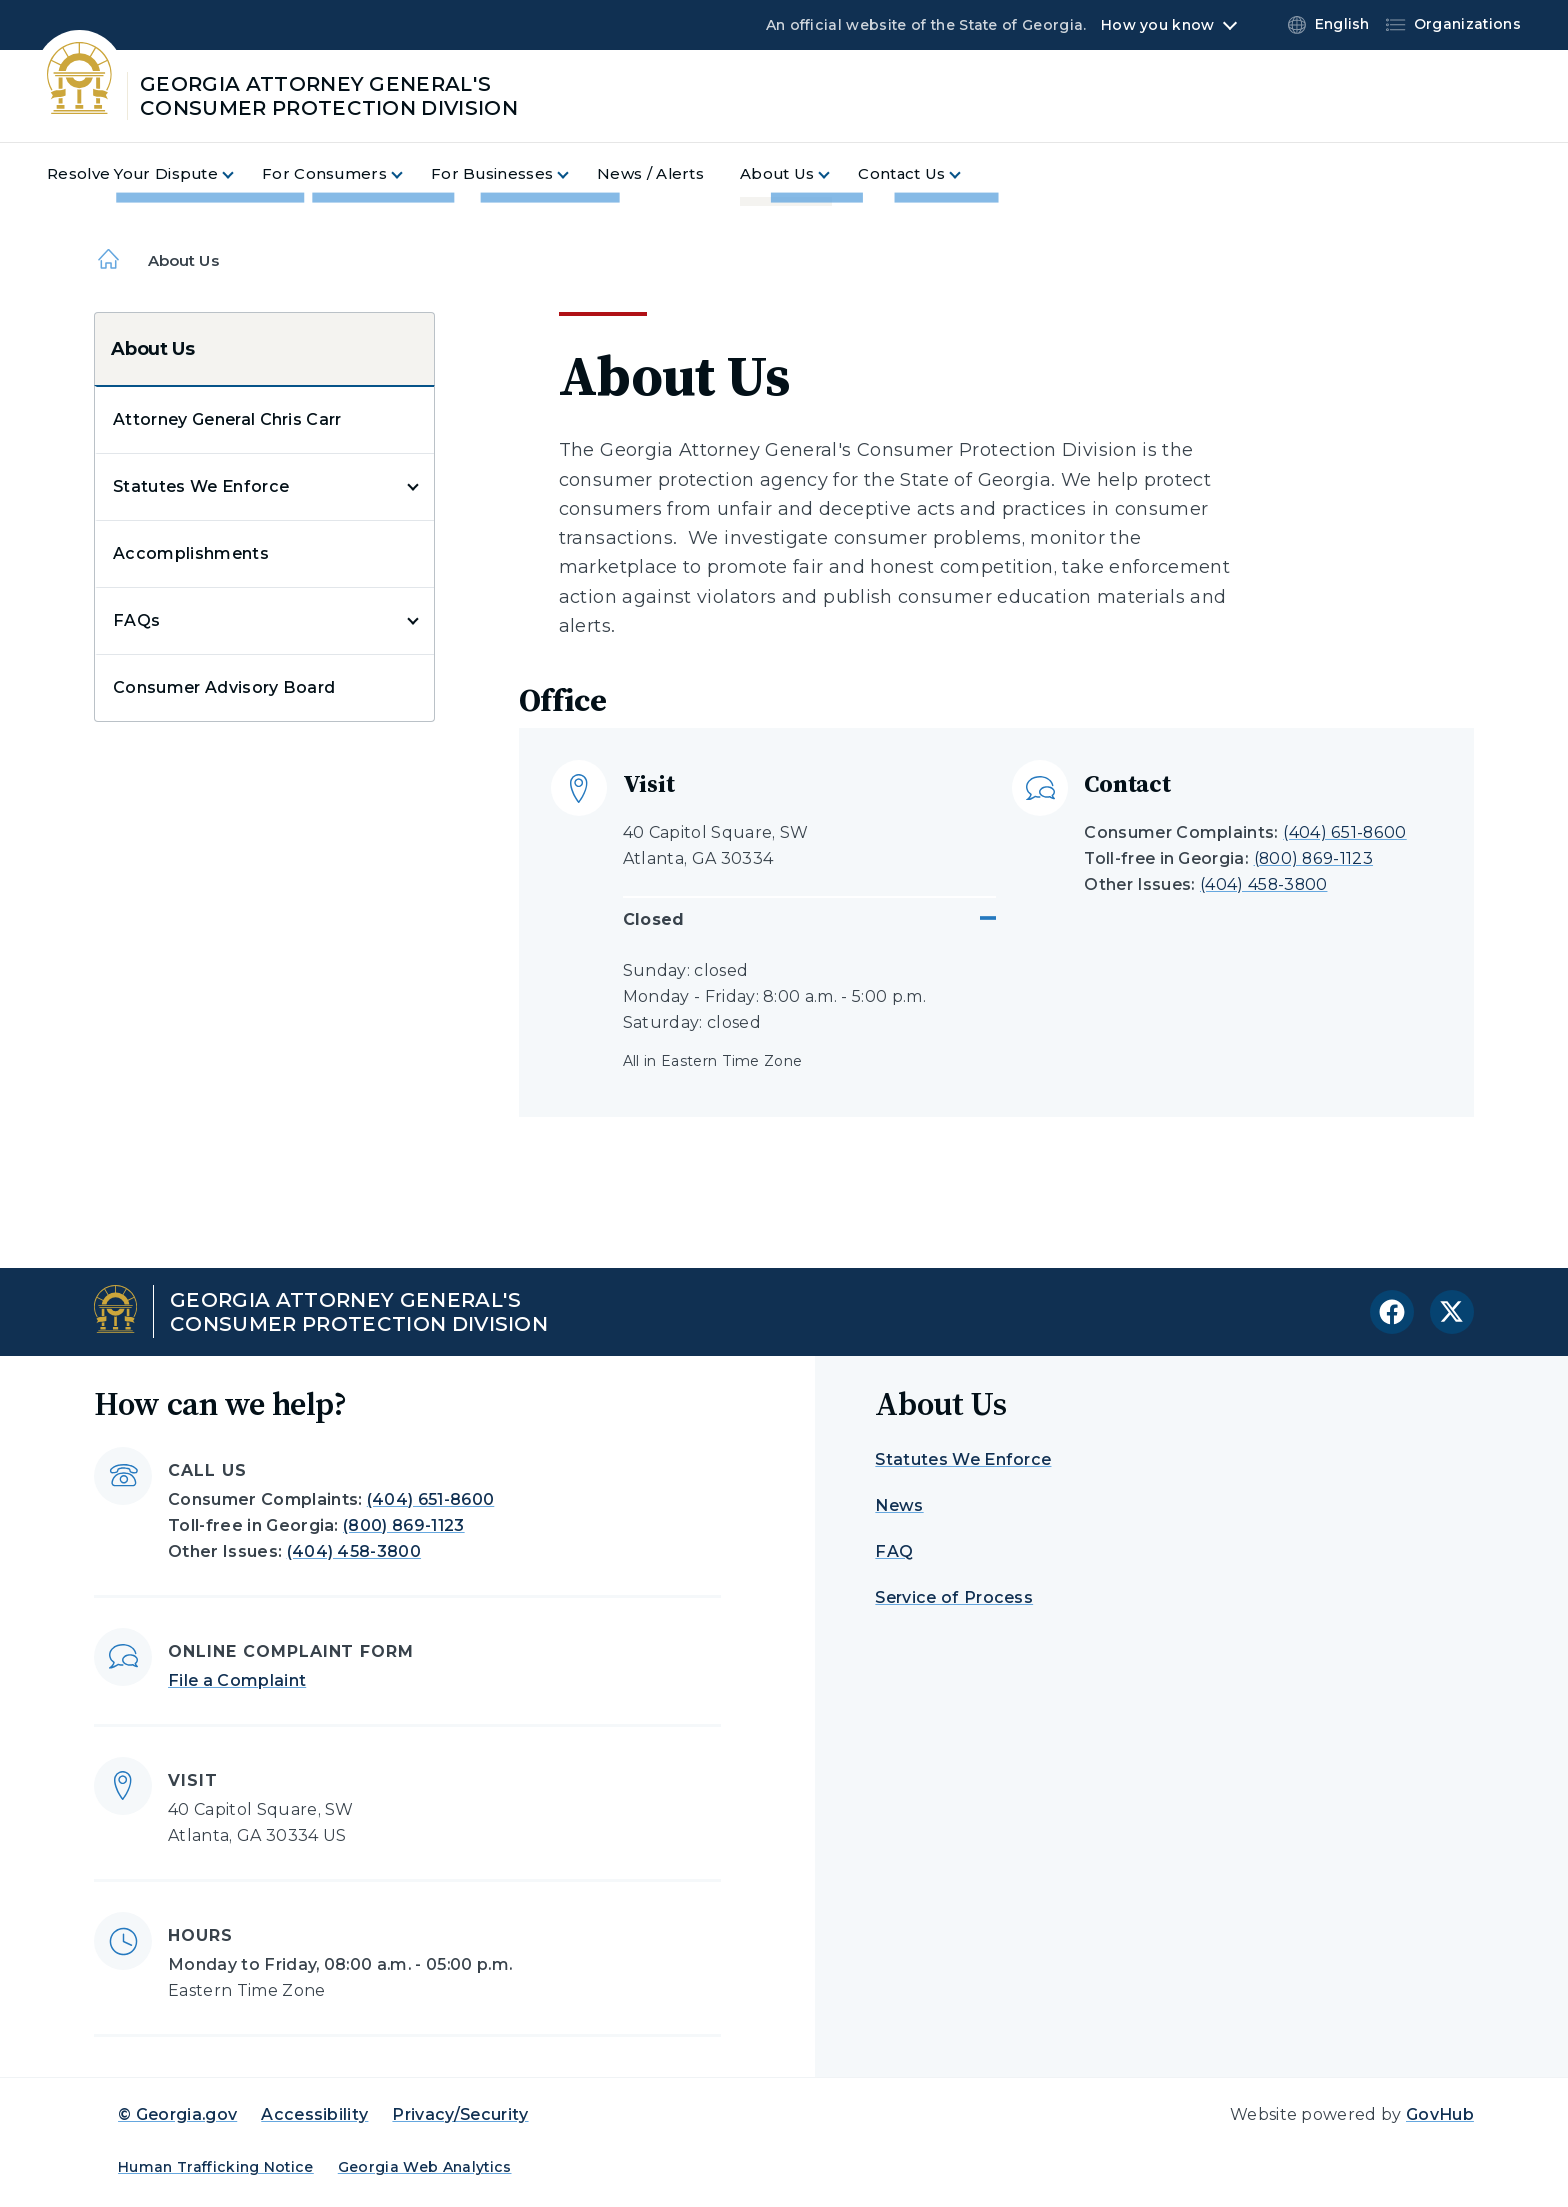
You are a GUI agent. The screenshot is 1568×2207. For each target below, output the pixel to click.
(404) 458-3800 (1263, 884)
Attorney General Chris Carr (227, 419)
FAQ (894, 1551)
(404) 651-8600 (1344, 832)
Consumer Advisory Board (224, 687)
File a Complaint (237, 1680)
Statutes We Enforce (201, 486)
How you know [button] (1157, 25)
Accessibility (314, 2114)
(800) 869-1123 (1313, 858)
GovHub (1440, 2114)
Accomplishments (191, 553)
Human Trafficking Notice (216, 2167)
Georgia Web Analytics (425, 2167)
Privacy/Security (460, 2114)
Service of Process (954, 1597)
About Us (153, 349)
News (899, 1505)
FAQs (136, 620)
